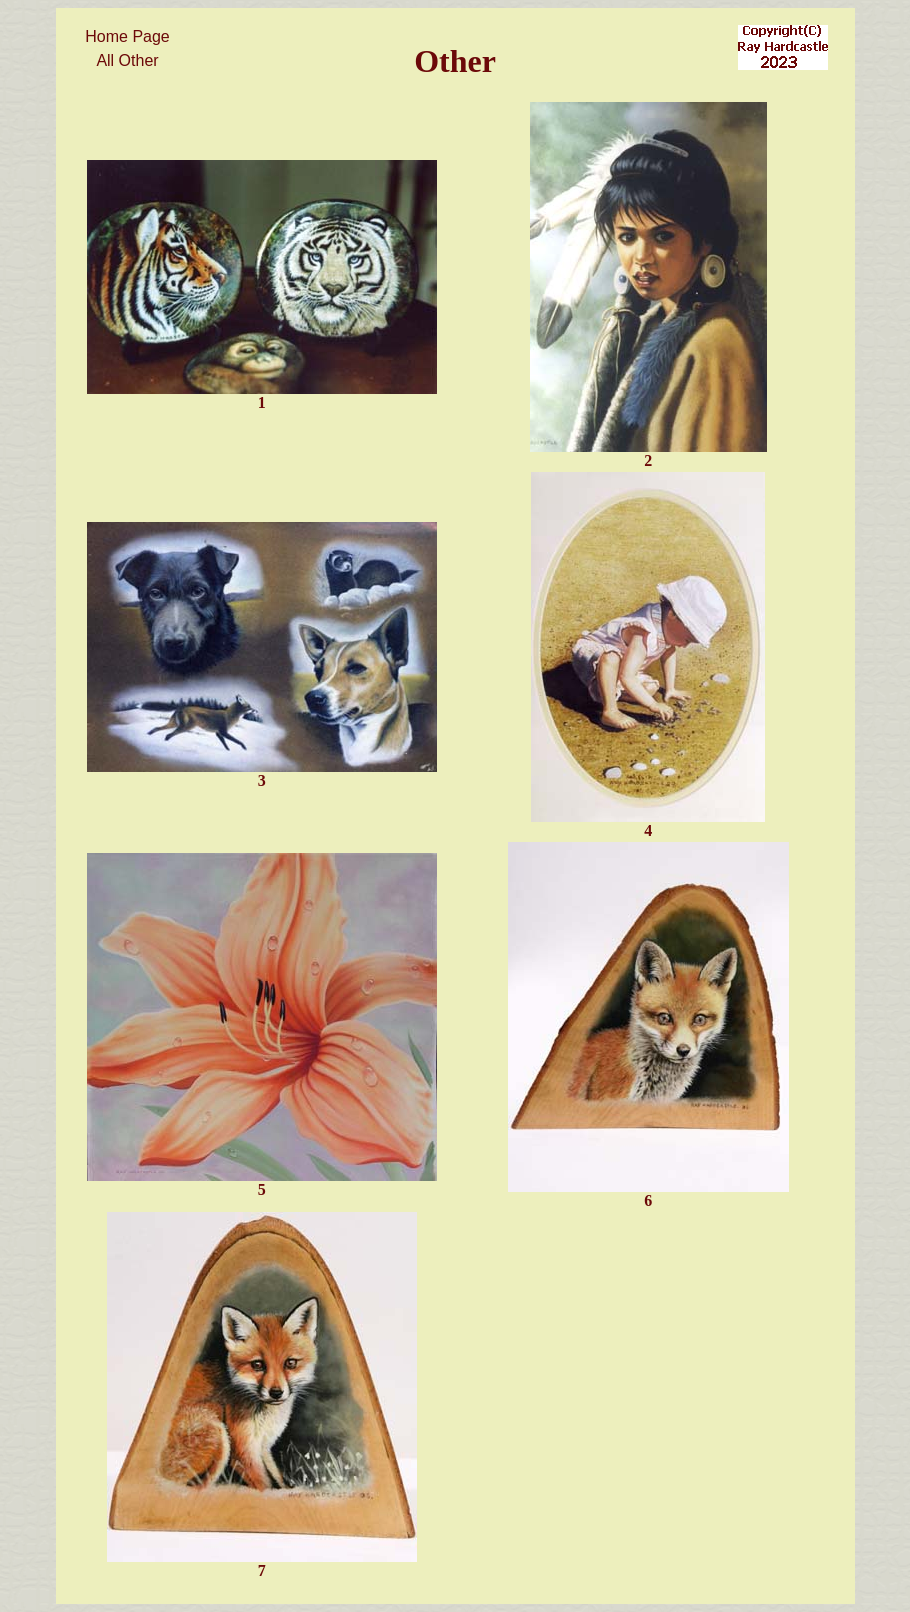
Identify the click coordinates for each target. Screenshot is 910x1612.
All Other (127, 60)
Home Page (127, 36)
